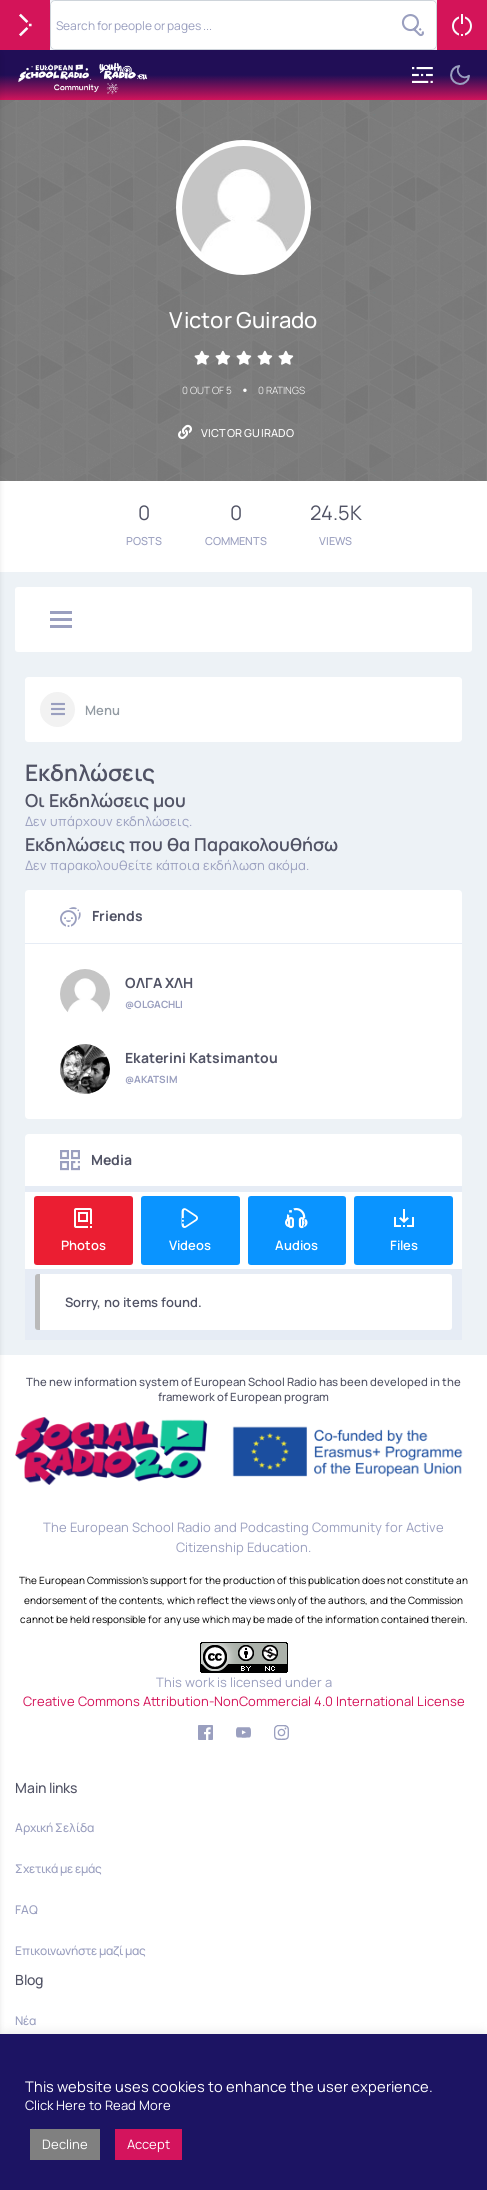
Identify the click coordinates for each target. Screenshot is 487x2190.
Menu (102, 710)
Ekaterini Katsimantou (201, 1058)
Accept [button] (148, 2144)
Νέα (25, 2020)
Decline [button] (65, 2144)
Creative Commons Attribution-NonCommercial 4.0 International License (244, 1701)
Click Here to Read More (98, 2105)
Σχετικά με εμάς (58, 1868)
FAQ (26, 1909)
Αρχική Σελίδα (54, 1827)
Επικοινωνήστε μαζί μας (80, 1950)
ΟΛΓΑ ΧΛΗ (159, 983)
